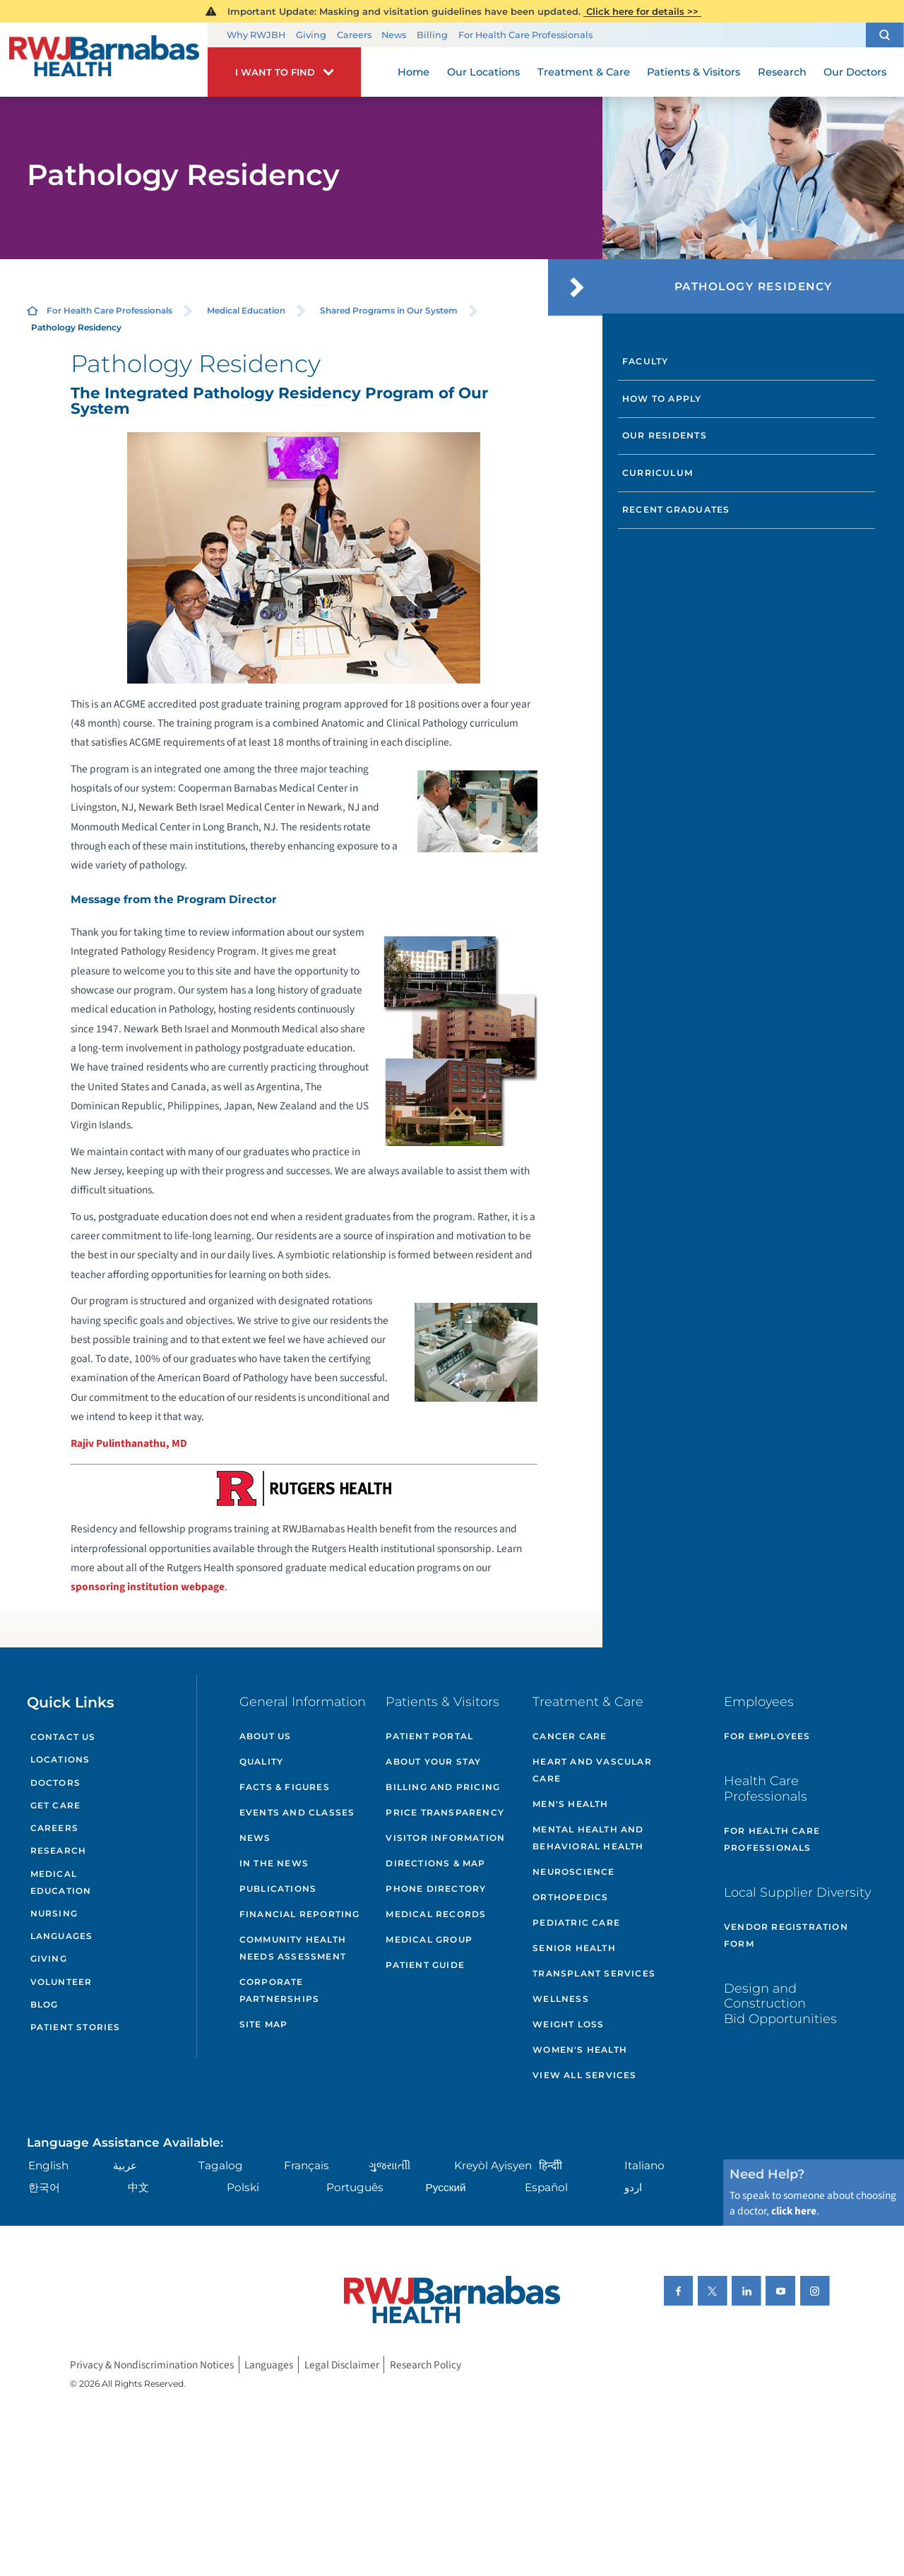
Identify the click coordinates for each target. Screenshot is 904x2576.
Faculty (645, 361)
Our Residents (664, 435)
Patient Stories (75, 2027)
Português (354, 2187)
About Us (265, 1736)
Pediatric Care (576, 1922)
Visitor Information (445, 1837)
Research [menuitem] (782, 72)
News (393, 35)
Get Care (55, 1805)
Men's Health (570, 1804)
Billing (432, 35)
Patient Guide (425, 1965)
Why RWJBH (256, 35)
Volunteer (61, 1981)
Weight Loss (568, 2024)
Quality (261, 1761)
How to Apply (662, 398)
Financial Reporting (299, 1914)
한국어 (44, 2187)
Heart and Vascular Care (592, 1770)
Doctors (55, 1782)
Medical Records (436, 1914)
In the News (274, 1863)
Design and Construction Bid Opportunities (780, 2003)
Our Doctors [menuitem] (854, 72)
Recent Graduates (676, 509)
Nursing (54, 1913)
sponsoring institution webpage (148, 1586)
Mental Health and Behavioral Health (588, 1838)
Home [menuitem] (413, 72)
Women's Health (580, 2049)
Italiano (644, 2165)
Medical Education (246, 310)
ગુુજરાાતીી (389, 2165)
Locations (60, 1759)
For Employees (767, 1736)
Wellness (561, 1998)
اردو (633, 2187)
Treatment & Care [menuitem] (583, 72)
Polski (243, 2187)
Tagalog (220, 2165)
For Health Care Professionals (525, 35)
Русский (446, 2187)
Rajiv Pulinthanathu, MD (129, 1443)
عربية (125, 2165)
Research (58, 1850)
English (48, 2165)
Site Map (263, 2024)
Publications (277, 1888)
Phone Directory (436, 1888)
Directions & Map (435, 1863)
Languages (61, 1936)
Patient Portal (429, 1736)
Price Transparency (445, 1812)
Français (306, 2165)
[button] (885, 35)
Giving (311, 35)
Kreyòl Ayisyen (493, 2165)
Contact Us (63, 1736)
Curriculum (658, 472)
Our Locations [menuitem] (483, 72)
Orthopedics (570, 1897)
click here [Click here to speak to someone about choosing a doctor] (793, 2211)
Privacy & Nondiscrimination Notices (152, 2364)
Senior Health (574, 1948)
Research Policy (425, 2364)
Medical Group (429, 1939)
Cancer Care (570, 1736)
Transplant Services (594, 1973)
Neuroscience (573, 1871)
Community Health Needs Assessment (292, 1948)
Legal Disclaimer (341, 2364)
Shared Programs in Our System (389, 310)
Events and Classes (297, 1812)
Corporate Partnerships (279, 1990)
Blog (44, 2004)
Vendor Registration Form (786, 1935)
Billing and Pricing (443, 1787)
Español (546, 2187)
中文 (138, 2187)
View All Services (584, 2075)
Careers (354, 35)
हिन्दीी (550, 2165)
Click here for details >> (642, 11)
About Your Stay (433, 1761)
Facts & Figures (284, 1787)
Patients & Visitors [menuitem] (693, 72)
